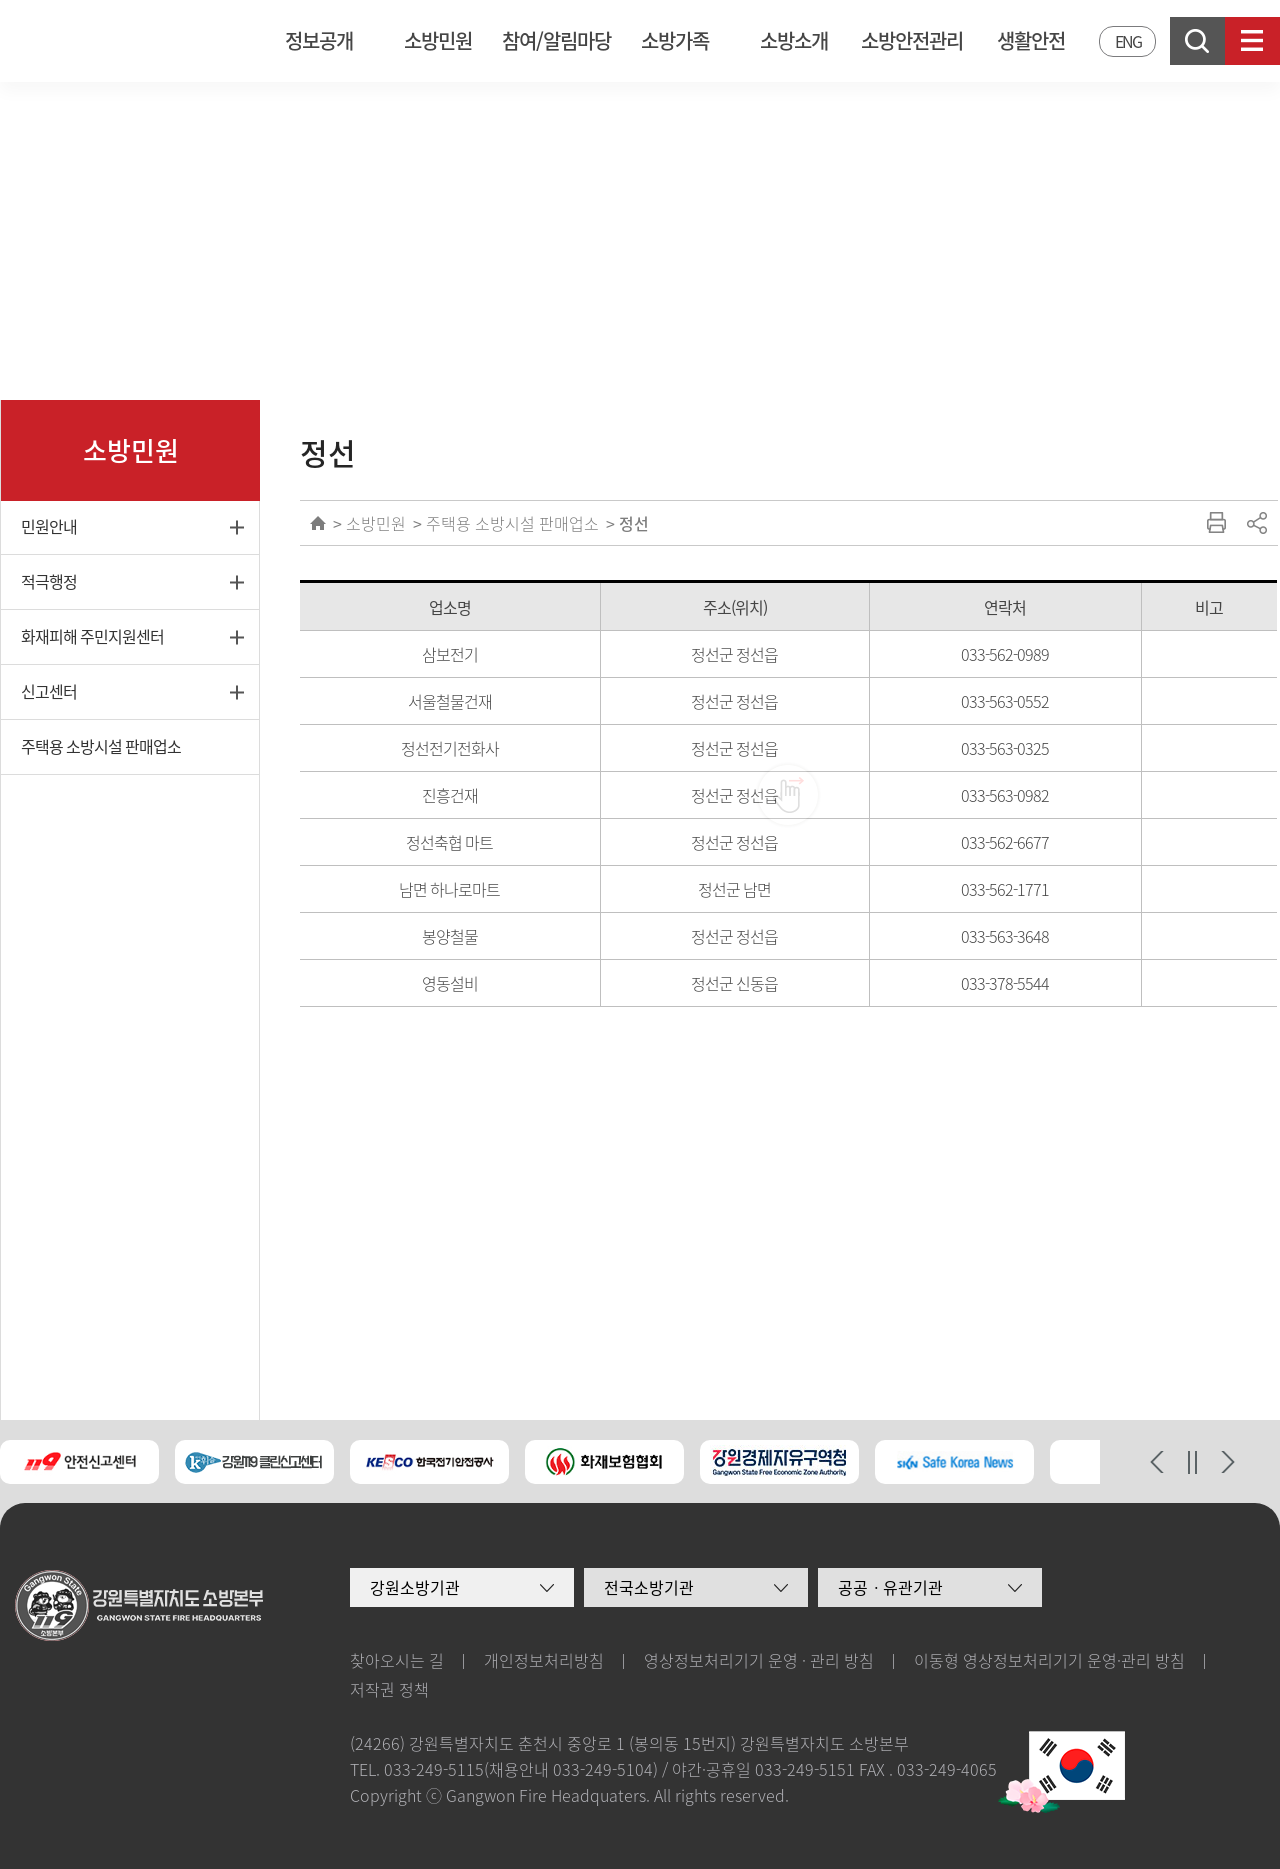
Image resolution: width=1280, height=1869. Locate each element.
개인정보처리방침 (544, 1660)
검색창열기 (1197, 41)
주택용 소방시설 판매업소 (101, 746)
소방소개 (794, 40)
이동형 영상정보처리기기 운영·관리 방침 (1049, 1660)
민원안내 (49, 526)
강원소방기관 (415, 1587)
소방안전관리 (912, 40)
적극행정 (49, 581)
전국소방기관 (649, 1587)
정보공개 (319, 40)
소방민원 (438, 40)
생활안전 (1031, 40)
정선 (634, 523)
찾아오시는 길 (397, 1660)
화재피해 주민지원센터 (92, 636)
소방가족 (675, 40)
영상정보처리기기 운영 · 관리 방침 (759, 1660)
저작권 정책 (389, 1689)
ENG (1128, 41)
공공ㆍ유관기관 (890, 1587)
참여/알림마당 (556, 40)
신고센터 (49, 691)
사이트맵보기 (1252, 41)
